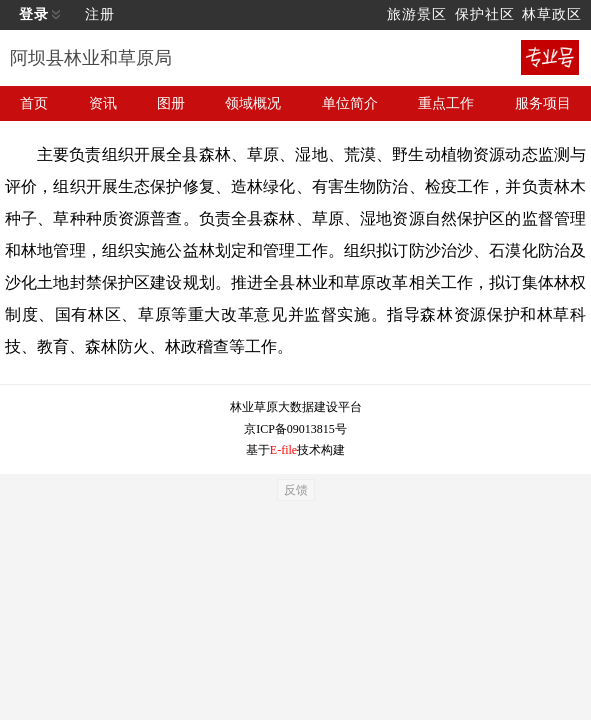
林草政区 (552, 14)
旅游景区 (417, 14)
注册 (100, 14)
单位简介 (350, 103)
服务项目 (543, 103)
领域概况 (253, 103)
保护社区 (485, 14)
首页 (34, 103)
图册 (171, 103)
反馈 (296, 490)
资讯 (103, 103)
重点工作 (446, 103)
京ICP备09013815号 (295, 429)
